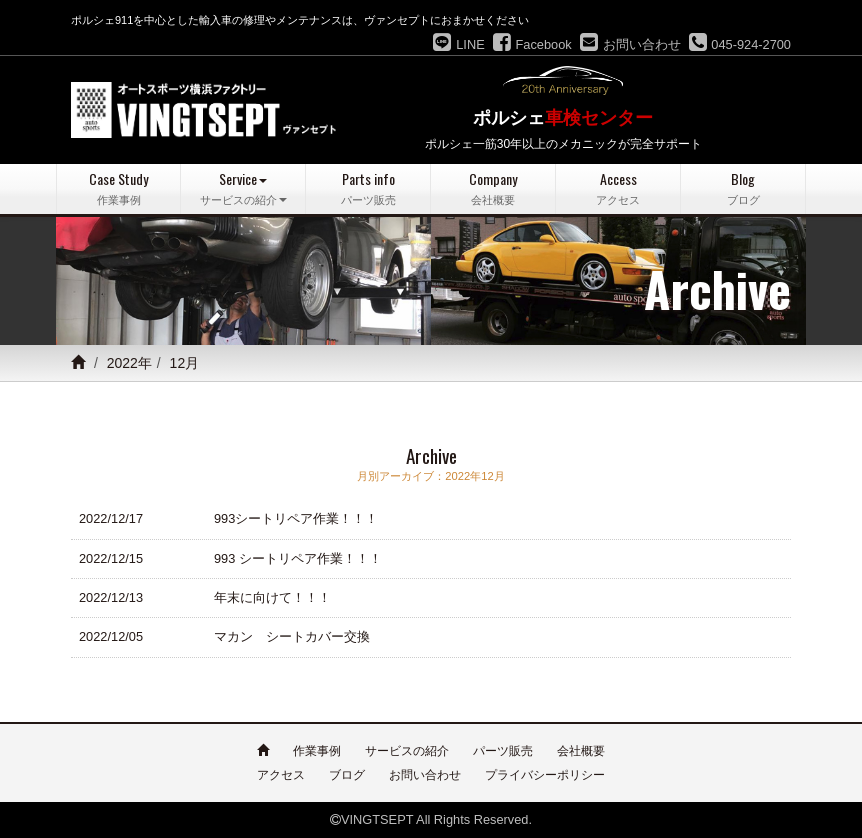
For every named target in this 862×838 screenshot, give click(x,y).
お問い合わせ (425, 775)
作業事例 (317, 751)
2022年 (129, 363)
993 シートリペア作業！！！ (298, 558)
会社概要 (581, 751)
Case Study (118, 188)
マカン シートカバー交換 (292, 636)
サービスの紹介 (407, 751)
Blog (743, 188)
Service (243, 188)
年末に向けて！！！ (272, 597)
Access (618, 188)
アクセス (281, 775)
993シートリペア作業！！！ (296, 518)
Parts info (368, 188)
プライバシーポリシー (545, 775)
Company (493, 188)
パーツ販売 (503, 751)
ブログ (347, 775)
